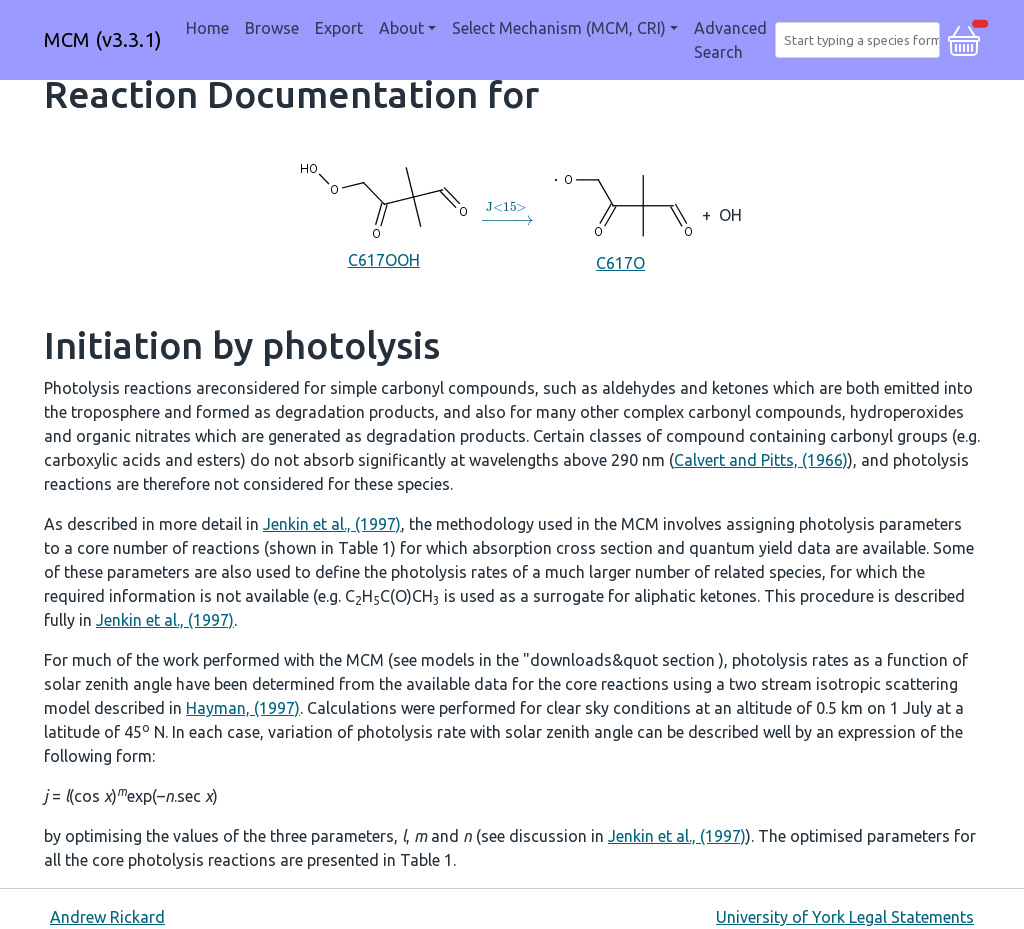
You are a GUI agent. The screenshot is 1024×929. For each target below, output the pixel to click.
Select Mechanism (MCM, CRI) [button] (559, 28)
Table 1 (364, 548)
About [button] (401, 28)
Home (207, 28)
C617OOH (384, 213)
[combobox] (861, 40)
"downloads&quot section (621, 660)
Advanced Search (730, 40)
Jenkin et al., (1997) (332, 524)
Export (339, 28)
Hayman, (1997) (243, 708)
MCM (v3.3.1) (103, 39)
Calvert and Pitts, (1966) (761, 460)
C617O (620, 213)
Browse (272, 28)
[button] (964, 38)
